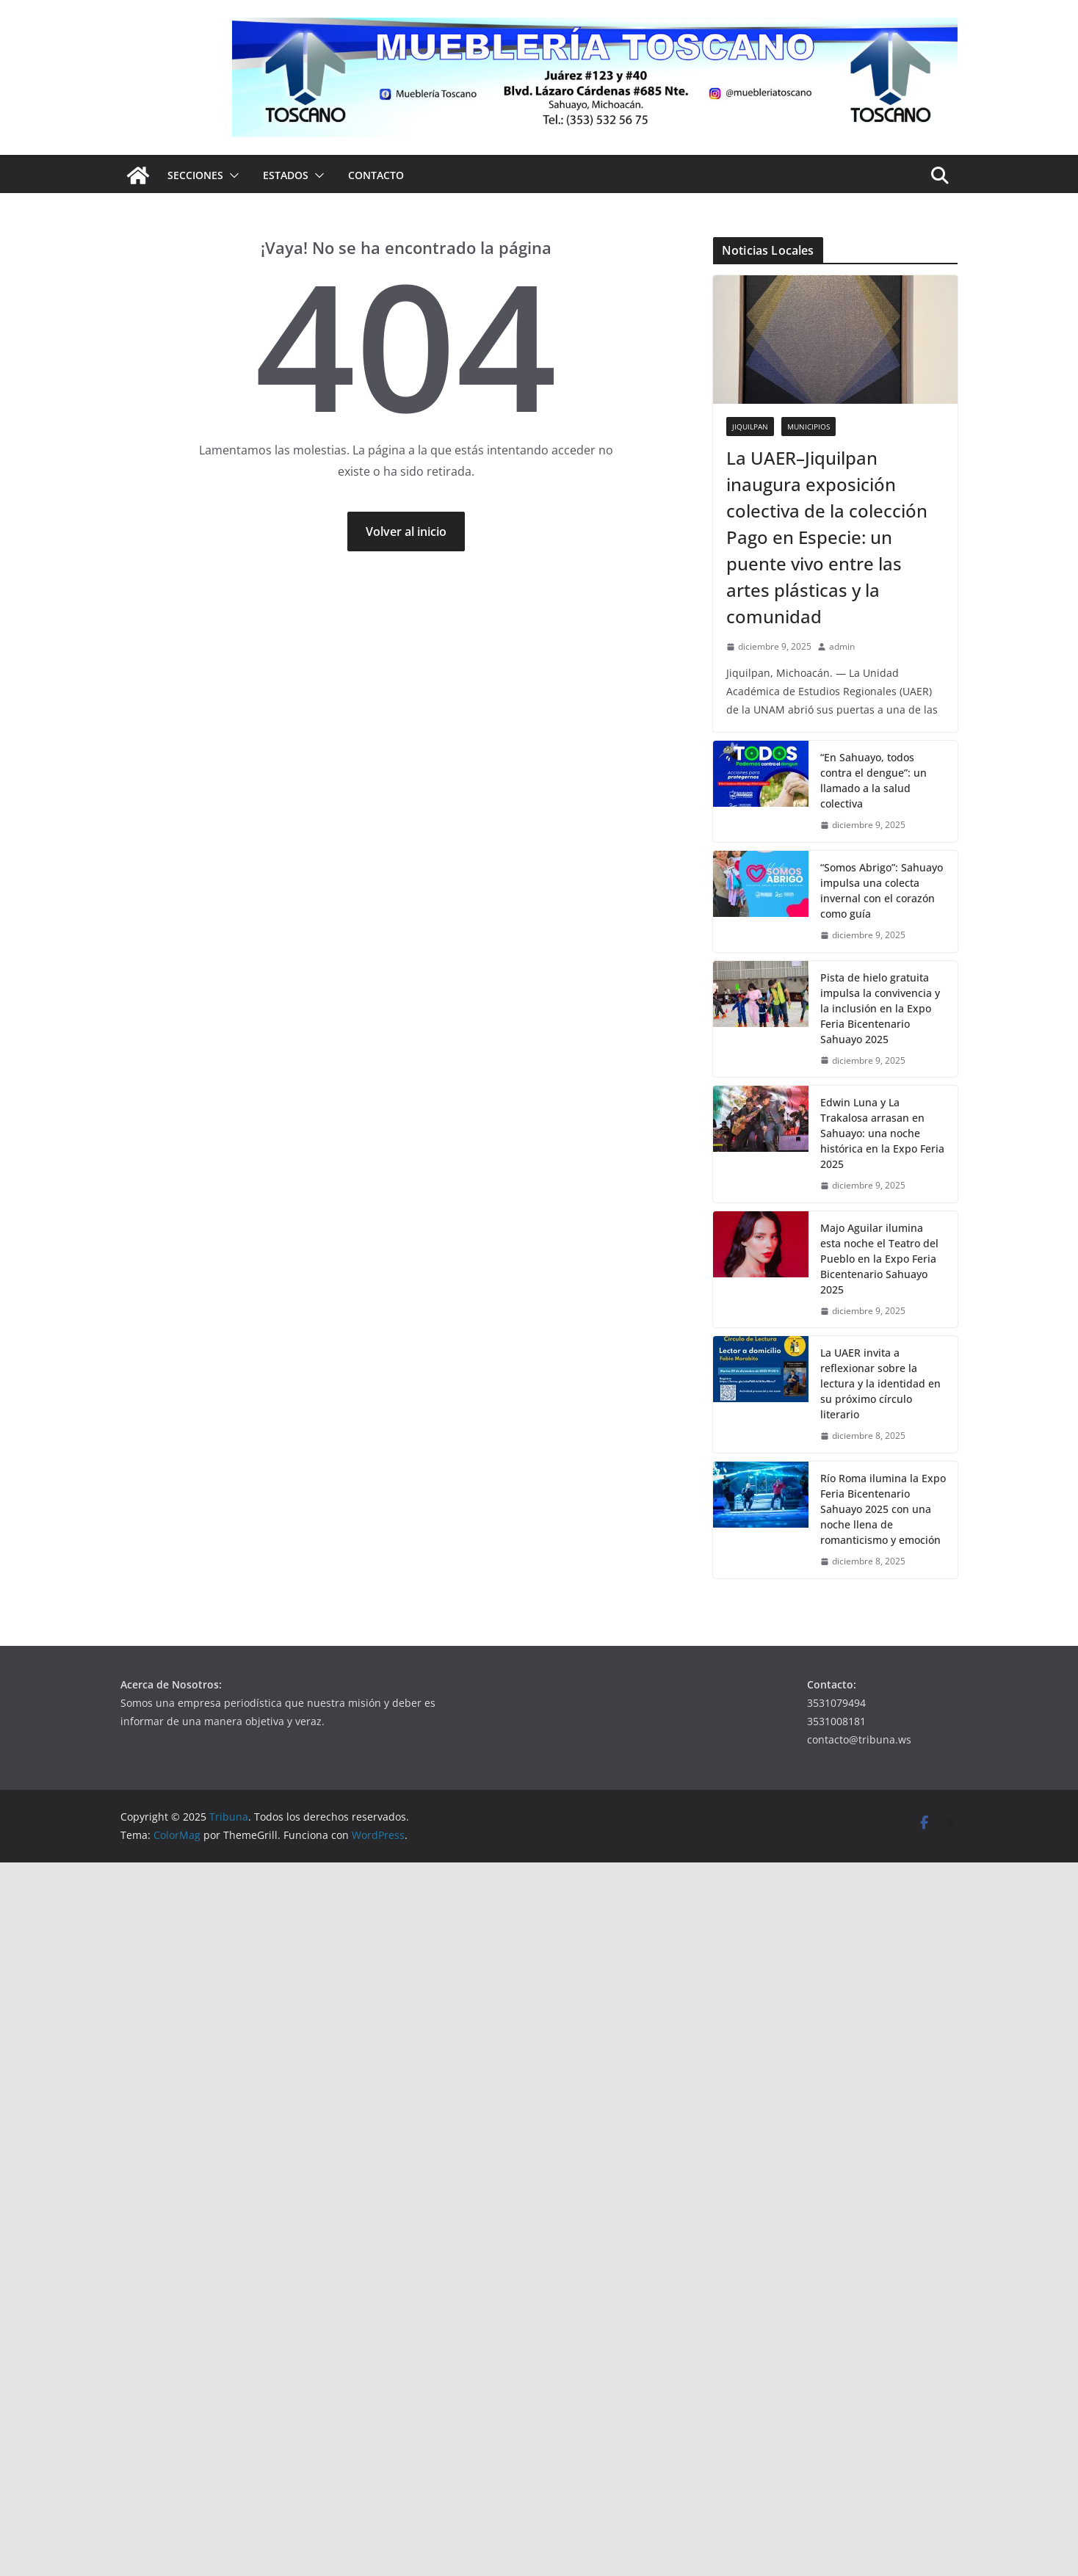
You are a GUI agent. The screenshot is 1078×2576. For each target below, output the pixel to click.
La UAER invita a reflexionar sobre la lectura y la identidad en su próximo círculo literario (880, 1383)
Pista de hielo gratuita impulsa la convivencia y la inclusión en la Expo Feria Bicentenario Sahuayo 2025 (880, 1008)
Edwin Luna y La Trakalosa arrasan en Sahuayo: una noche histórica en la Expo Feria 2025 (882, 1133)
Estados (285, 175)
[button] (231, 175)
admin (842, 646)
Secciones (195, 175)
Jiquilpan (750, 426)
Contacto (376, 175)
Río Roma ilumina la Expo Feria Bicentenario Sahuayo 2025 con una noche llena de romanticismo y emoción (883, 1509)
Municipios (808, 426)
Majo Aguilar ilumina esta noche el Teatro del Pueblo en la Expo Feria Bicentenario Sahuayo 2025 (879, 1258)
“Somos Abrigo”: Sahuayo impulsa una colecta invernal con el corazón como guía (881, 890)
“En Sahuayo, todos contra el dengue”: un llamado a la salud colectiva (873, 780)
